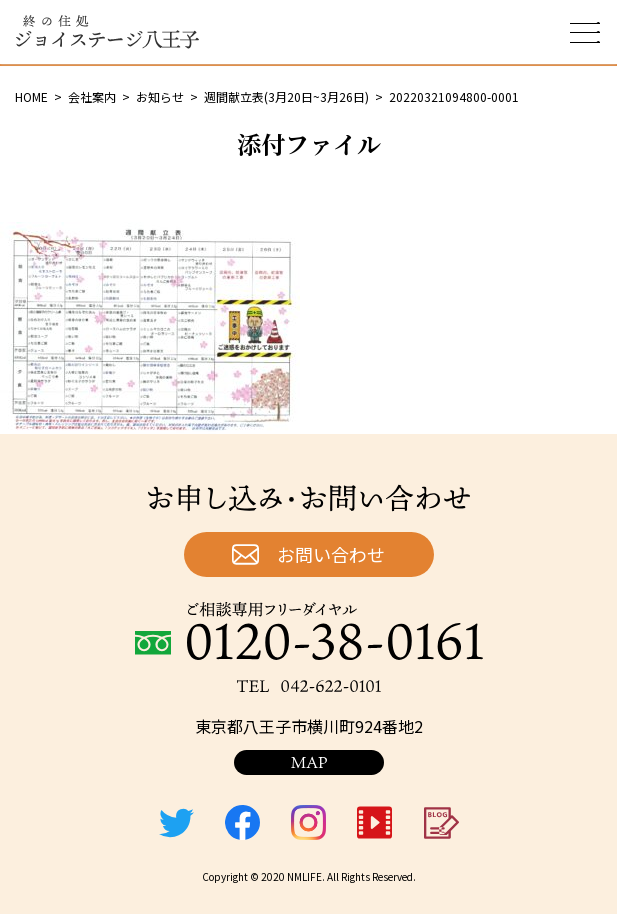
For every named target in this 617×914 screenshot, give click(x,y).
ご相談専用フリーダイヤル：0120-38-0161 (309, 631)
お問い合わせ (331, 554)
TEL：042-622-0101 (309, 686)
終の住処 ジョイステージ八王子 (107, 32)
